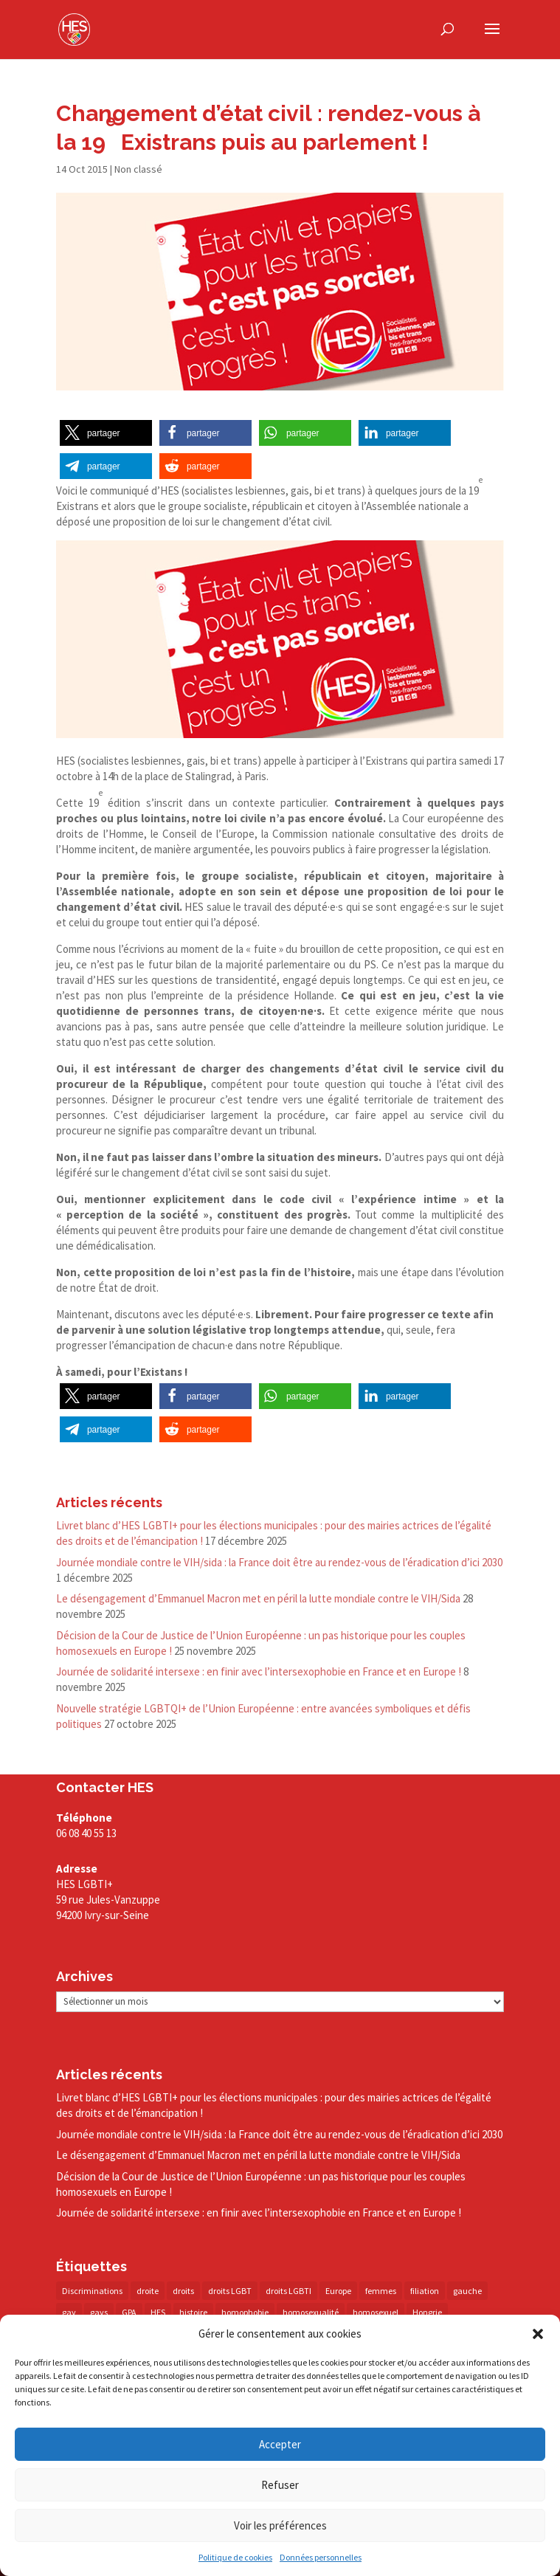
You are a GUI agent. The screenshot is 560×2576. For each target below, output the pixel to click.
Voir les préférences (280, 2525)
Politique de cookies (235, 2557)
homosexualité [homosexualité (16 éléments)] (311, 2312)
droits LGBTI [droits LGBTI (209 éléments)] (288, 2290)
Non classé (138, 169)
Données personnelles (321, 2557)
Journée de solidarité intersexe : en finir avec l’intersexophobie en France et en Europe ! (258, 1671)
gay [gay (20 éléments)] (69, 2312)
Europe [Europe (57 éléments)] (338, 2290)
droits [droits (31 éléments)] (183, 2290)
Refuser (280, 2485)
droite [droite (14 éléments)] (147, 2290)
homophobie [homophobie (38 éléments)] (245, 2312)
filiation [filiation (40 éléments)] (424, 2290)
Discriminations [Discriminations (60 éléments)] (92, 2290)
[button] (537, 2334)
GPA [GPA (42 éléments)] (129, 2312)
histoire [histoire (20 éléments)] (193, 2312)
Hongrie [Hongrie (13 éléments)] (427, 2312)
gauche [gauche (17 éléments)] (467, 2290)
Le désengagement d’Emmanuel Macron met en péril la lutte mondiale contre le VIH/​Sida (258, 1598)
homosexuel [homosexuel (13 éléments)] (375, 2312)
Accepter (280, 2444)
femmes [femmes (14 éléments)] (380, 2290)
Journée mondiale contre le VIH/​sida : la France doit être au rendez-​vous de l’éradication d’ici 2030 (279, 1562)
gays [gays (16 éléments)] (99, 2312)
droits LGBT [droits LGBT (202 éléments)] (230, 2290)
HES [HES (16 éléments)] (158, 2312)
